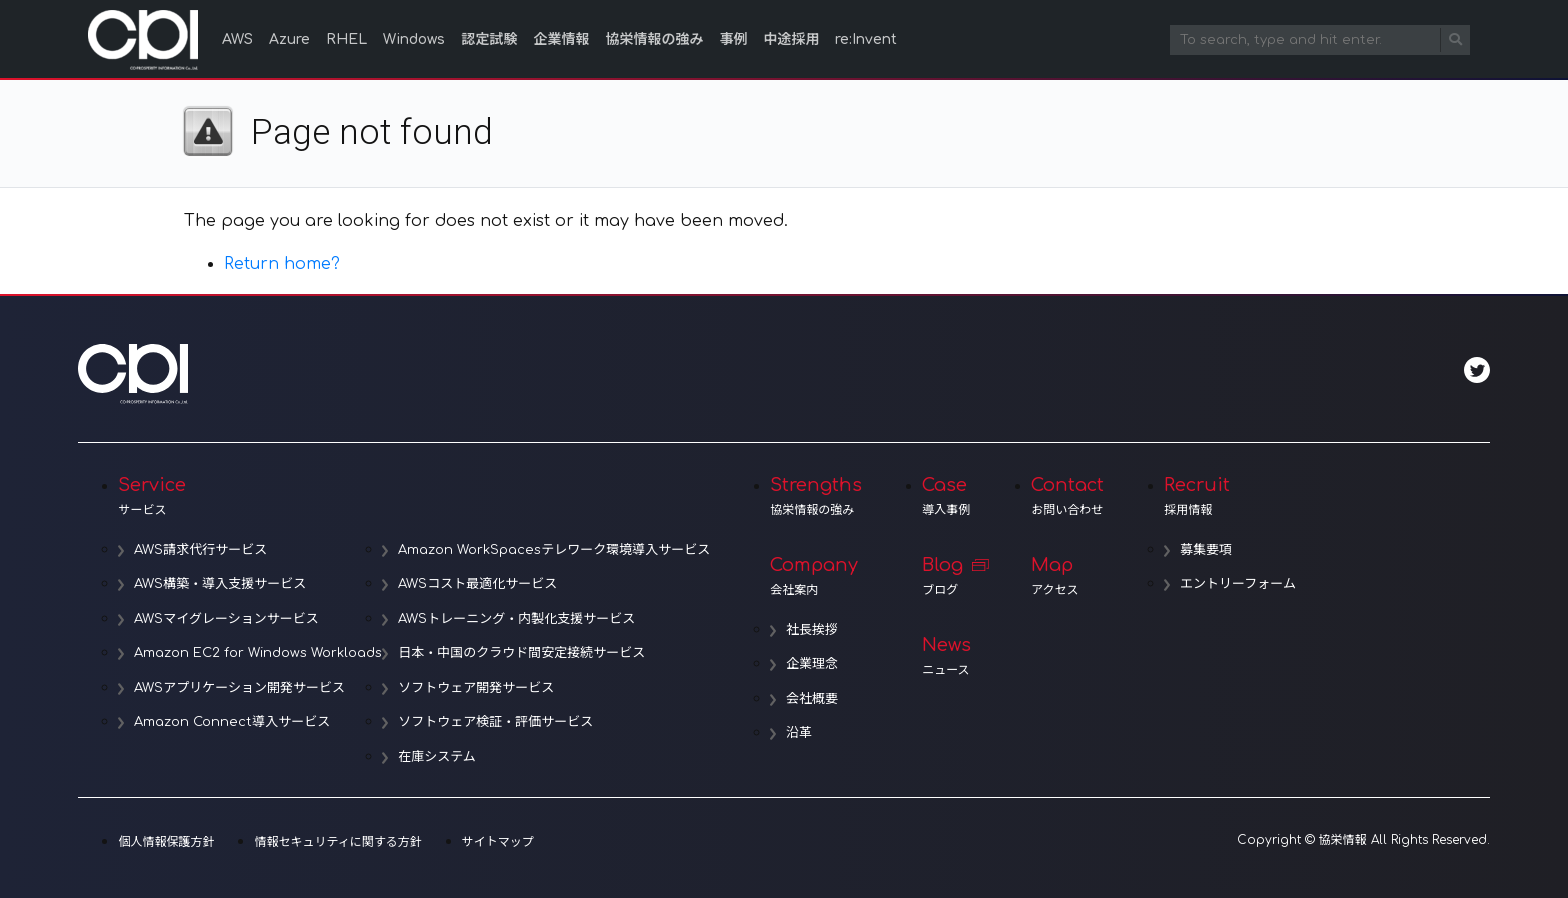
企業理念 (812, 664)
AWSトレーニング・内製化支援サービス (516, 619)
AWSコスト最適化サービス (477, 584)
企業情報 (561, 39)
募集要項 (1206, 550)
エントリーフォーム (1238, 584)
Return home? (282, 264)
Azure (289, 39)
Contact (1067, 496)
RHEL (346, 39)
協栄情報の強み (654, 39)
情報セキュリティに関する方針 (337, 842)
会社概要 (812, 699)
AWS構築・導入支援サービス (220, 584)
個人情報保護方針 (166, 842)
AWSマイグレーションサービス (226, 619)
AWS (237, 39)
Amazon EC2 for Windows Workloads (258, 653)
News (946, 656)
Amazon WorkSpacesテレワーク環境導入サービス (554, 550)
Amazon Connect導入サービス (232, 722)
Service (414, 496)
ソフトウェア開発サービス (476, 688)
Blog (946, 576)
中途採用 (791, 39)
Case (946, 496)
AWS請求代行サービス (200, 550)
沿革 (799, 733)
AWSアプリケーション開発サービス (239, 688)
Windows (414, 39)
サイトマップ (498, 842)
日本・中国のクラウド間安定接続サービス (521, 653)
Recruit (1230, 496)
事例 (733, 39)
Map (1067, 576)
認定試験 (489, 39)
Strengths (816, 496)
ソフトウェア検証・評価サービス (495, 722)
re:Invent (866, 39)
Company (816, 576)
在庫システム (437, 757)
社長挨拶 (812, 630)
